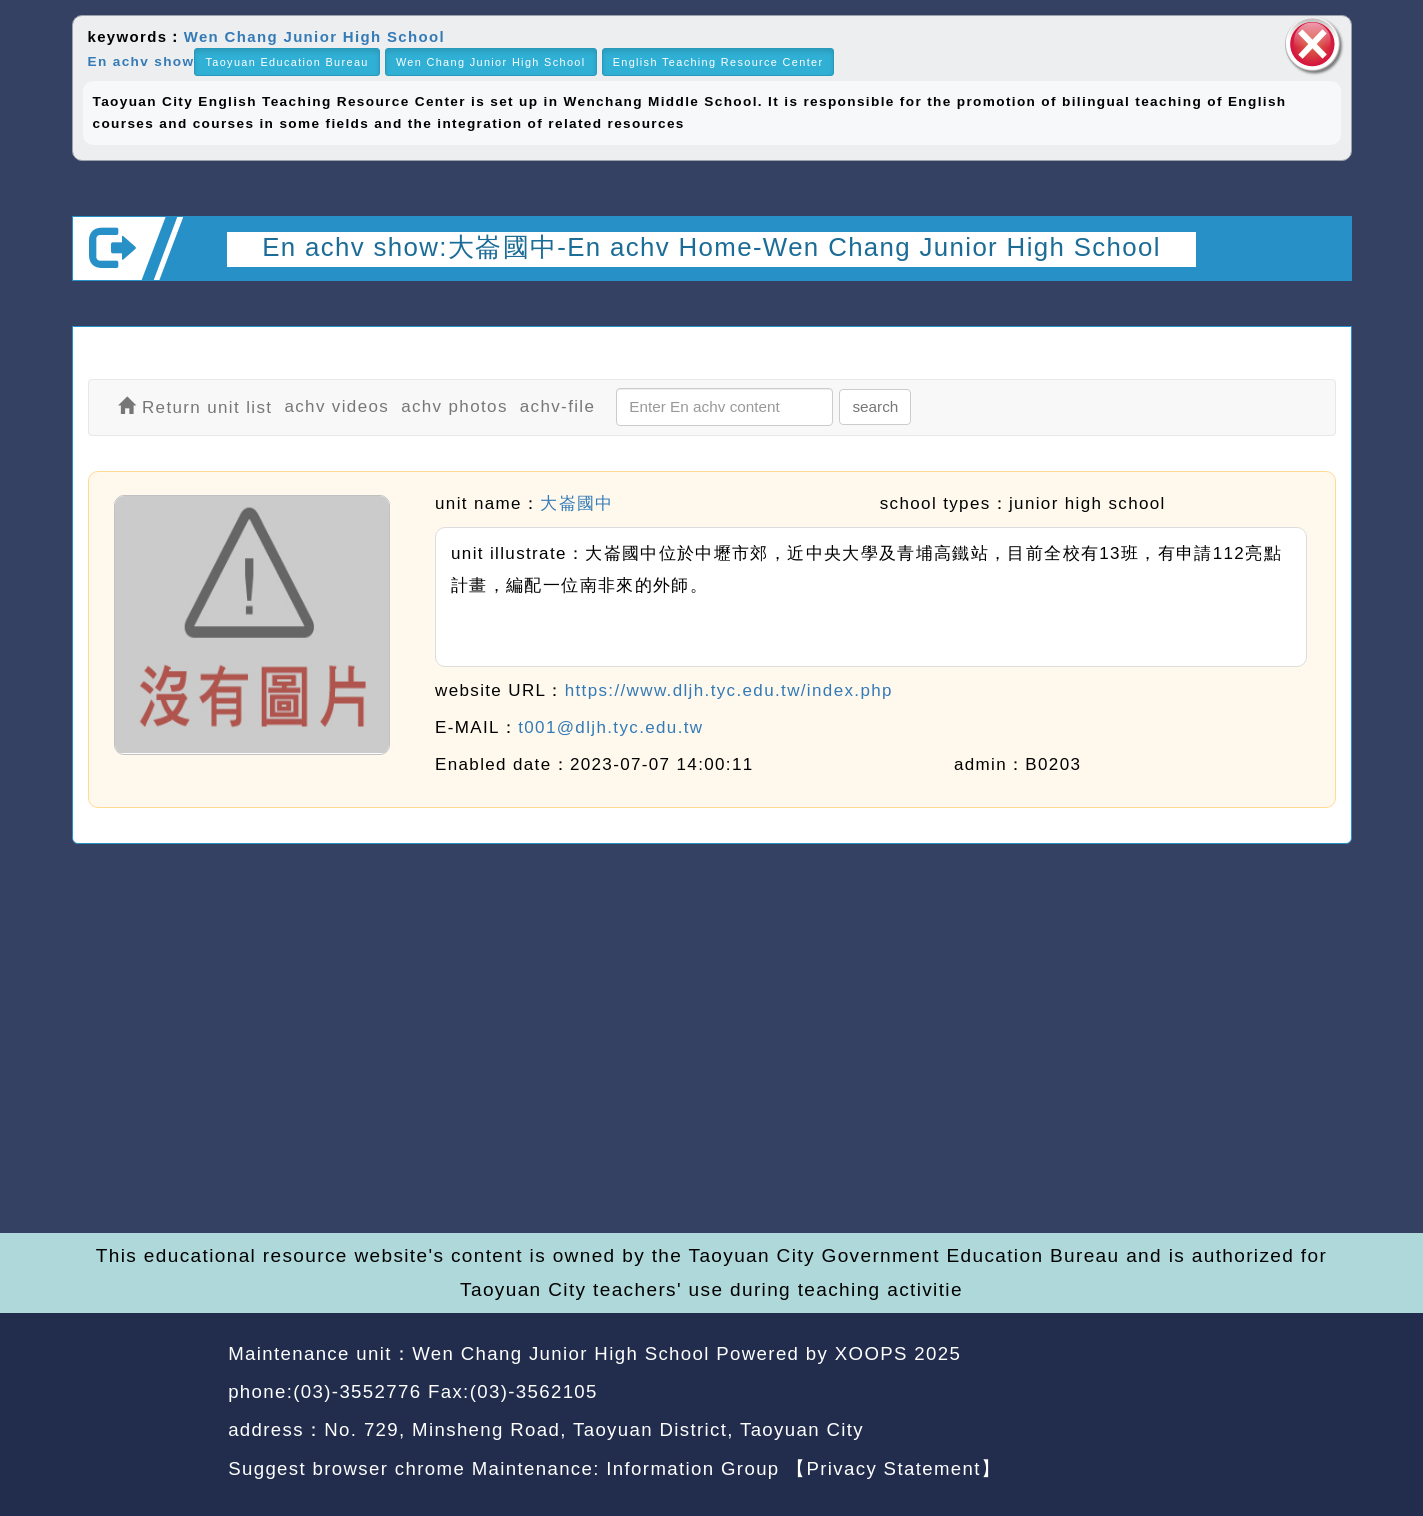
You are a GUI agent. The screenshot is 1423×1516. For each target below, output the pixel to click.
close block (1313, 44)
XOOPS (871, 1353)
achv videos (336, 406)
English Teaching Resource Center (718, 62)
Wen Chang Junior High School (314, 36)
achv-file (558, 406)
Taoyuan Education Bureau (286, 62)
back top (1299, 1395)
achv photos (454, 406)
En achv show (141, 61)
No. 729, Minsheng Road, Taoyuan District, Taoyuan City (594, 1429)
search (875, 406)
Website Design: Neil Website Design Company (143, 1415)
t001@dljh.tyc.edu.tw (610, 727)
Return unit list (195, 407)
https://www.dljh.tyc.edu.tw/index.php (729, 690)
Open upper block (1319, 307)
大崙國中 (576, 503)
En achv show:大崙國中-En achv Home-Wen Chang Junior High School (711, 247)
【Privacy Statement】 (893, 1468)
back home (1170, 1395)
